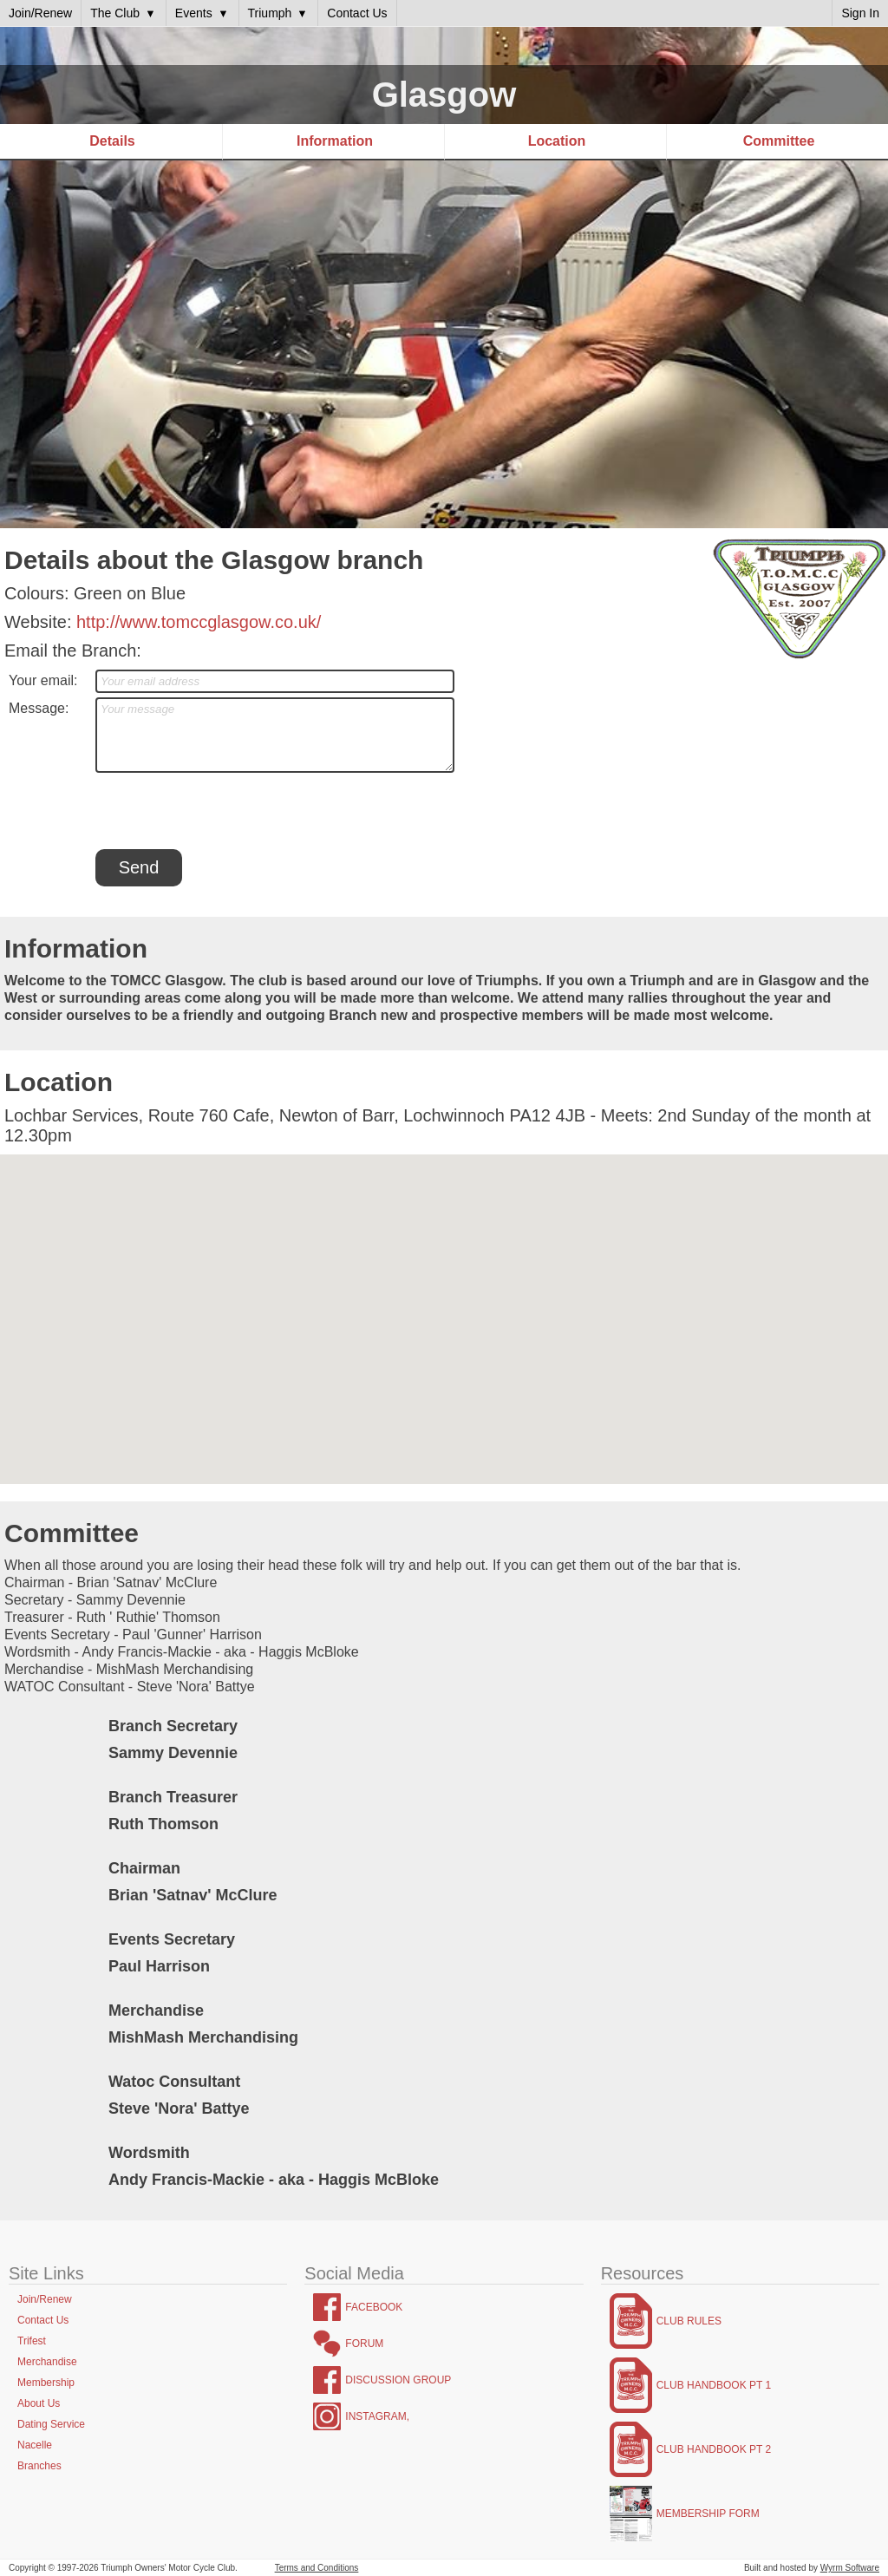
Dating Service (51, 2424)
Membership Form (708, 2513)
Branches (39, 2466)
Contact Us (43, 2320)
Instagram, (377, 2416)
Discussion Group (398, 2380)
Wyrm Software (849, 2568)
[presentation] (227, 811)
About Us (38, 2403)
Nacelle (34, 2445)
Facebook (373, 2307)
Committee (779, 141)
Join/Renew (44, 2299)
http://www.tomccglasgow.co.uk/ (198, 621)
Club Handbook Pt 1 (713, 2385)
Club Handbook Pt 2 (713, 2449)
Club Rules (689, 2321)
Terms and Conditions (317, 2568)
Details (111, 141)
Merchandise (47, 2362)
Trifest (31, 2341)
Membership (46, 2383)
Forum (364, 2343)
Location (557, 141)
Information (335, 141)
